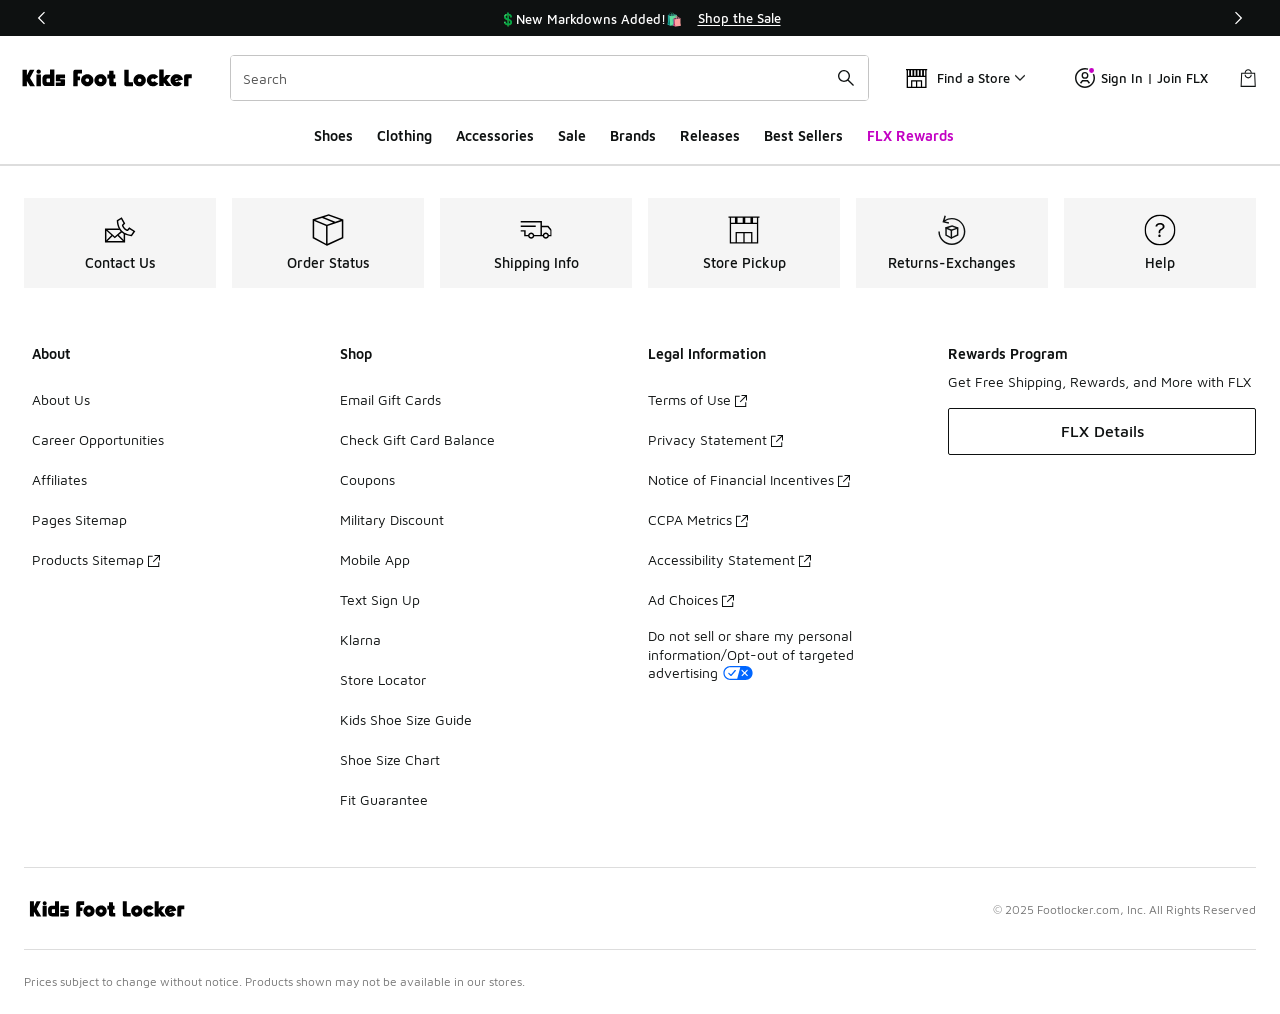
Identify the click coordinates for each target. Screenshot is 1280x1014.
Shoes (333, 135)
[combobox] (549, 78)
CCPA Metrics (698, 519)
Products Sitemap (96, 559)
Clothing (404, 135)
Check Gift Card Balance (417, 439)
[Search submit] (846, 78)
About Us (61, 399)
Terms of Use (697, 399)
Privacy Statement (715, 439)
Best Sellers (803, 135)
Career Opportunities (98, 439)
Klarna (360, 639)
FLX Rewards (910, 135)
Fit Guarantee (384, 799)
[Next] (1238, 18)
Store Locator (383, 679)
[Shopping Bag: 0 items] (1248, 78)
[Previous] (42, 18)
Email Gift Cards (390, 399)
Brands (633, 135)
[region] (640, 18)
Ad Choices (691, 599)
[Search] (549, 78)
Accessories (495, 135)
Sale (572, 135)
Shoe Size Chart (390, 759)
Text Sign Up (380, 599)
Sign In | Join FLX (1141, 78)
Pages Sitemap (79, 519)
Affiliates (59, 479)
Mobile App (375, 559)
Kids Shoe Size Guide (406, 719)
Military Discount (392, 519)
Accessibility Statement (729, 559)
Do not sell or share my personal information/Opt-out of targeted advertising (751, 653)
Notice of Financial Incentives (749, 479)
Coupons (367, 479)
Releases (710, 135)
